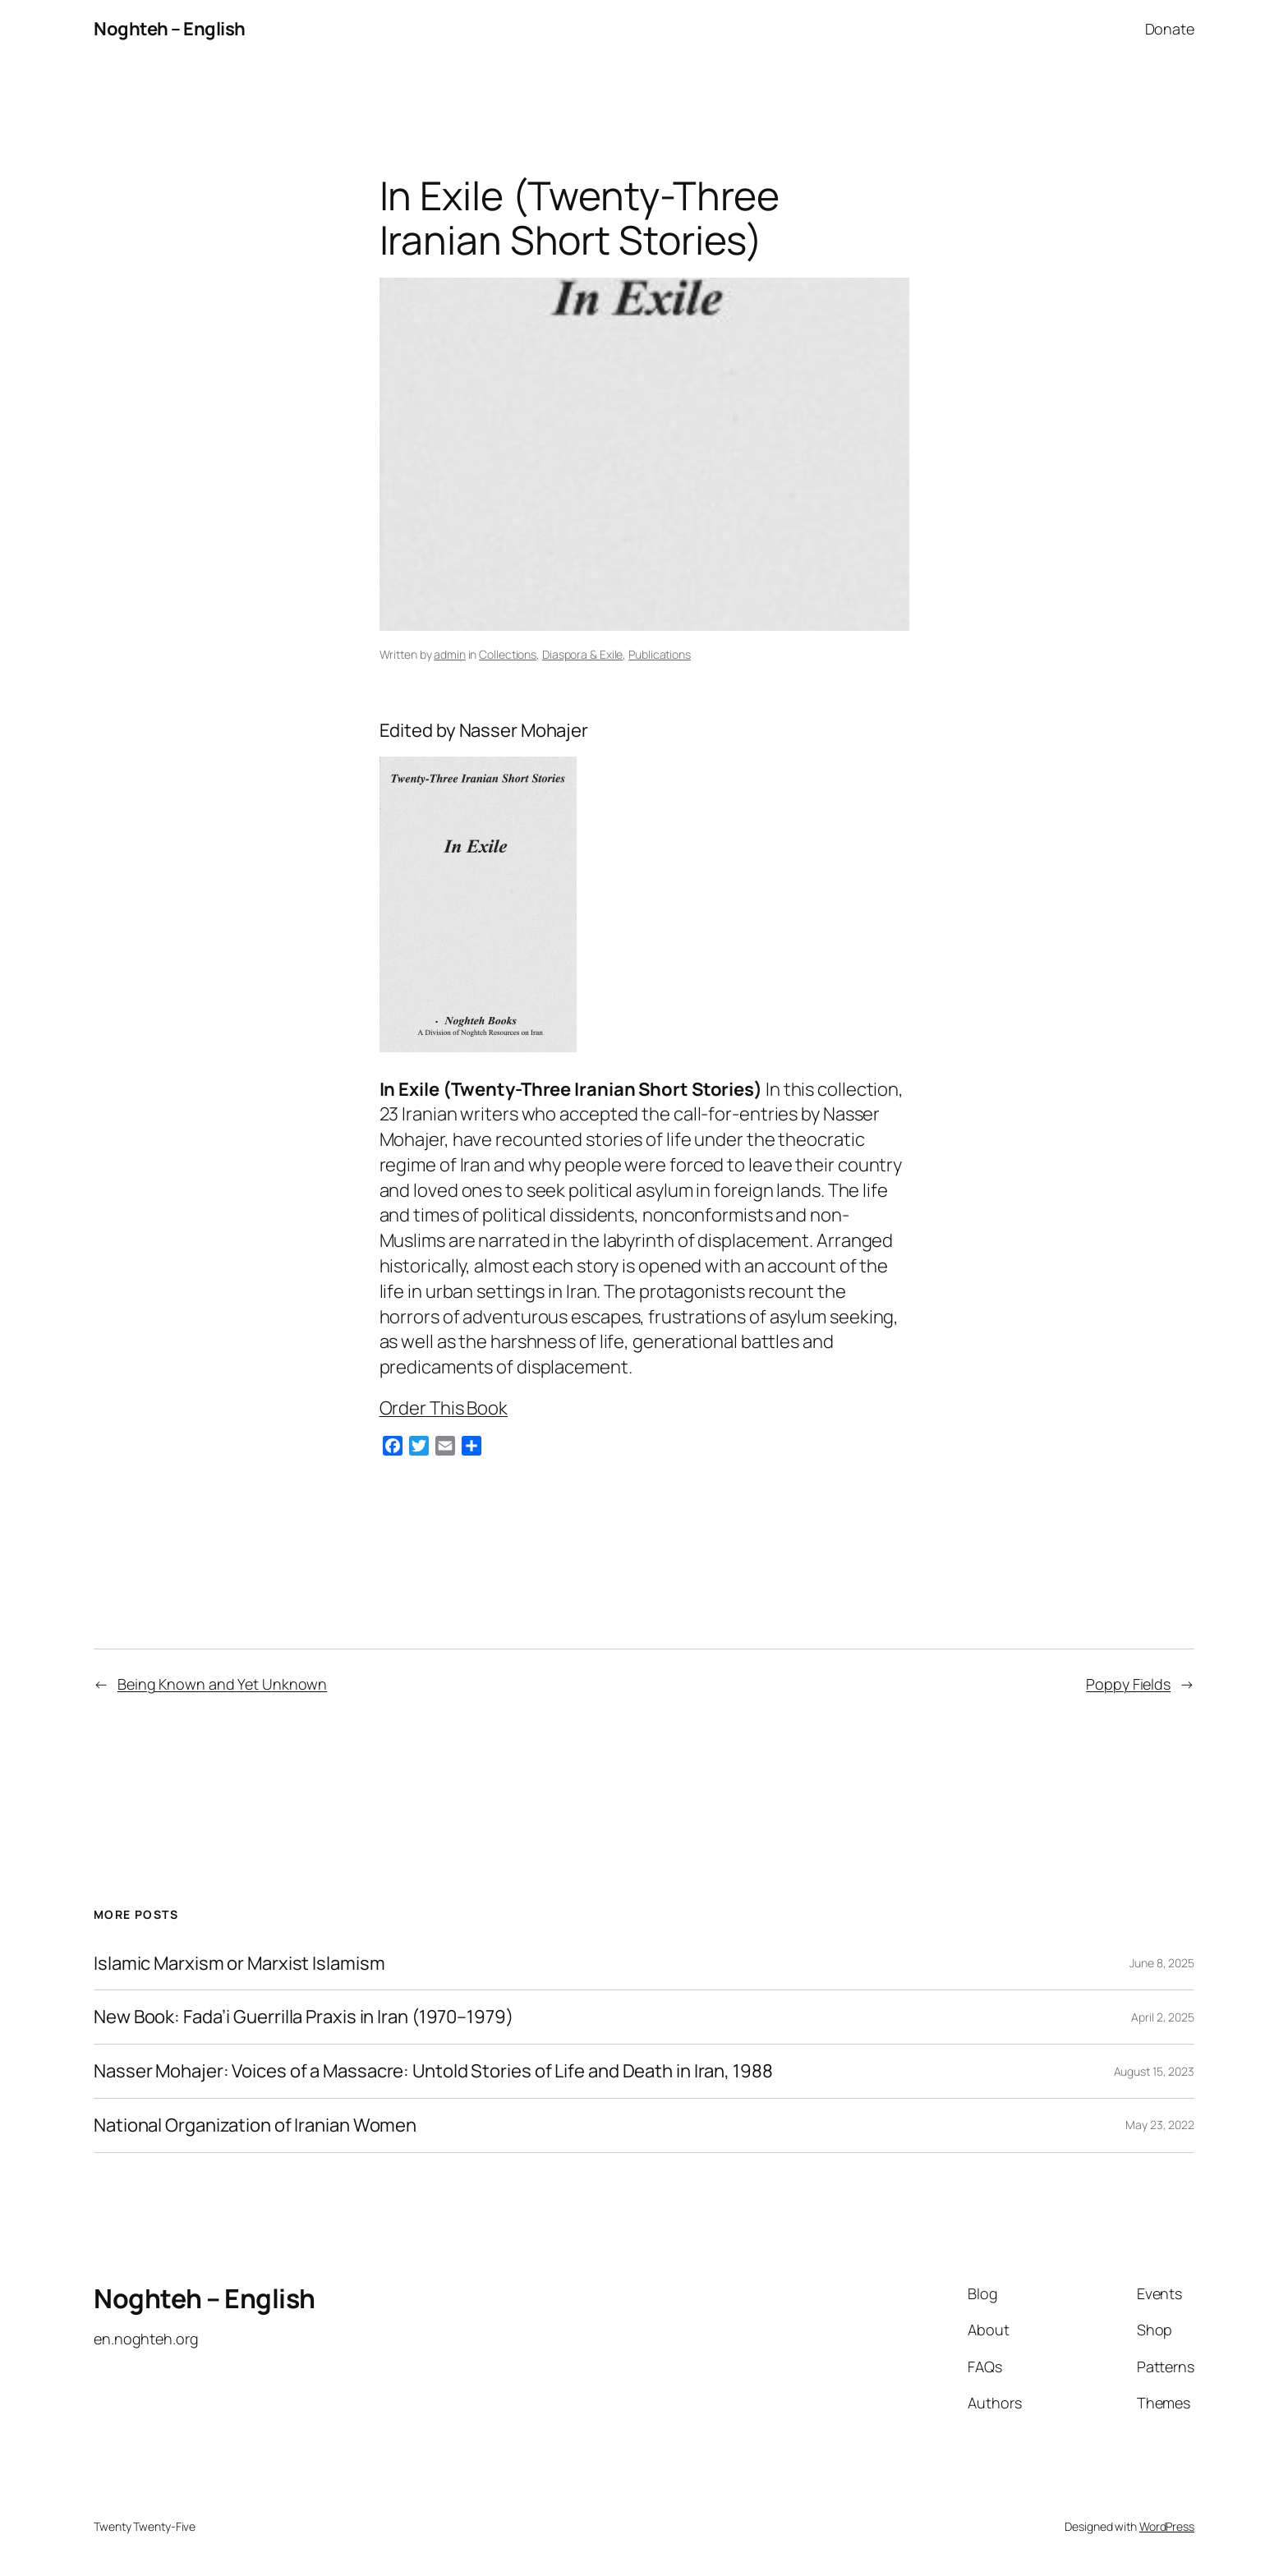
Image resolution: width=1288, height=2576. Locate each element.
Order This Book (444, 1408)
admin (450, 654)
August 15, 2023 (1154, 2071)
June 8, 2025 (1161, 1963)
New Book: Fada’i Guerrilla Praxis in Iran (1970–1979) (303, 2017)
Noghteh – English (170, 28)
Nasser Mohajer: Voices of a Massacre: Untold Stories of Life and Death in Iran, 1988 (433, 2071)
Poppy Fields (1128, 1684)
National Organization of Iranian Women (255, 2125)
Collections (507, 654)
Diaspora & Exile (582, 654)
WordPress (1166, 2526)
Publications (659, 654)
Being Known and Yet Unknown (222, 1684)
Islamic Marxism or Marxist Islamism (239, 1963)
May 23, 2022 (1159, 2124)
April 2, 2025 (1162, 2017)
